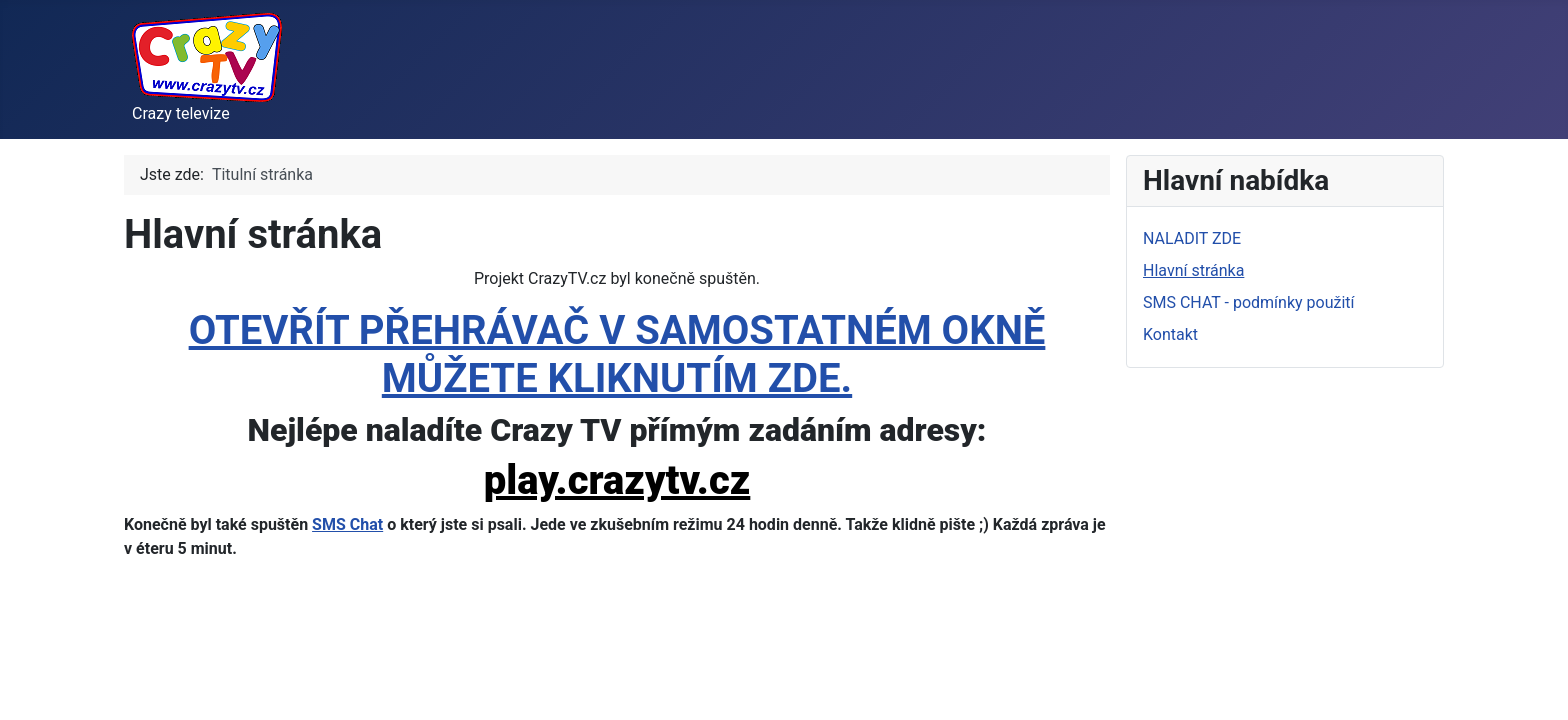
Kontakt (1170, 334)
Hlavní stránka (1193, 270)
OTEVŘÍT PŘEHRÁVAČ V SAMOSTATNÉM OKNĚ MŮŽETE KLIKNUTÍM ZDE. (617, 354)
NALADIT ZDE (1192, 238)
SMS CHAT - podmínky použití (1249, 302)
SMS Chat (347, 524)
